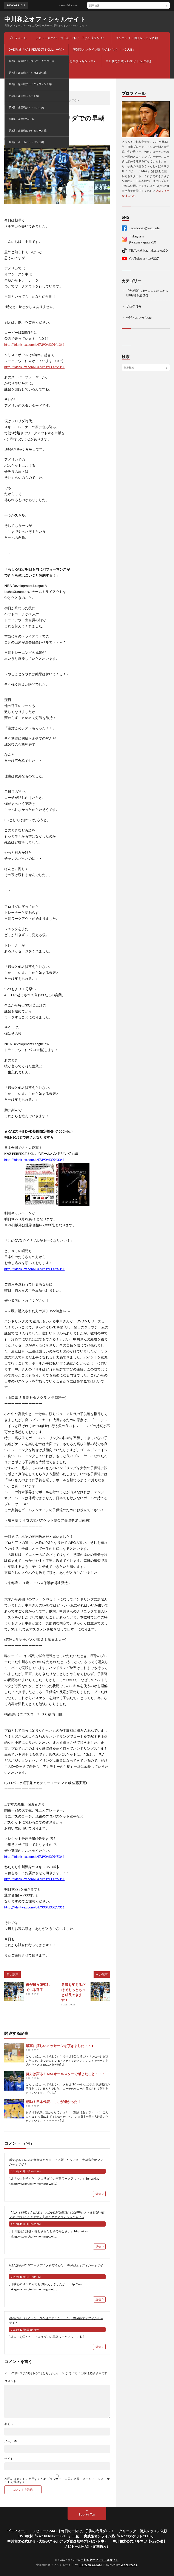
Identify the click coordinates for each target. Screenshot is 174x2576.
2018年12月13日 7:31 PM (26, 2276)
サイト (8, 2458)
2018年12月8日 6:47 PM (25, 2329)
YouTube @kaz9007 (140, 258)
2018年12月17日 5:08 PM (26, 2224)
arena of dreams (71, 5)
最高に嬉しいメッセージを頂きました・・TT (61, 2046)
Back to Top (87, 2514)
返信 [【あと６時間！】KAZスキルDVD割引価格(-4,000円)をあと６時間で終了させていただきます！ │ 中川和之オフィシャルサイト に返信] (98, 2246)
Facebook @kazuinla (141, 228)
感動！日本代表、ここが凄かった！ (53, 2102)
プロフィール (18, 38)
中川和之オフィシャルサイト (45, 19)
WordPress (129, 2565)
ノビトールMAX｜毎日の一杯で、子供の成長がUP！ (71, 38)
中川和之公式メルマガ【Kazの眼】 (129, 61)
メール (10, 2441)
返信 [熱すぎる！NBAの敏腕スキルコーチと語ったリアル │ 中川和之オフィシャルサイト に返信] (98, 2193)
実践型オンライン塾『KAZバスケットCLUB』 (104, 49)
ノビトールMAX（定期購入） (29, 72)
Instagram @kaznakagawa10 (139, 239)
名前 (9, 2423)
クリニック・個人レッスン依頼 (137, 38)
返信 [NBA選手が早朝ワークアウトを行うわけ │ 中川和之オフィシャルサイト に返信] (98, 2299)
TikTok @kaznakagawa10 (145, 250)
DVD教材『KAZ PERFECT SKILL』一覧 (35, 49)
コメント (10, 2381)
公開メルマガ (30, 138)
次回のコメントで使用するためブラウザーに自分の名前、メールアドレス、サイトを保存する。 (57, 2480)
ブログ (130, 306)
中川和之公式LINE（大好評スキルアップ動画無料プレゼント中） (53, 61)
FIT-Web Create (90, 2565)
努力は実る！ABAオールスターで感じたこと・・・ (65, 2074)
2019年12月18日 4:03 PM (26, 2171)
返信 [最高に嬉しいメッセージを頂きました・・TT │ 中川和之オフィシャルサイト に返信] (98, 2346)
